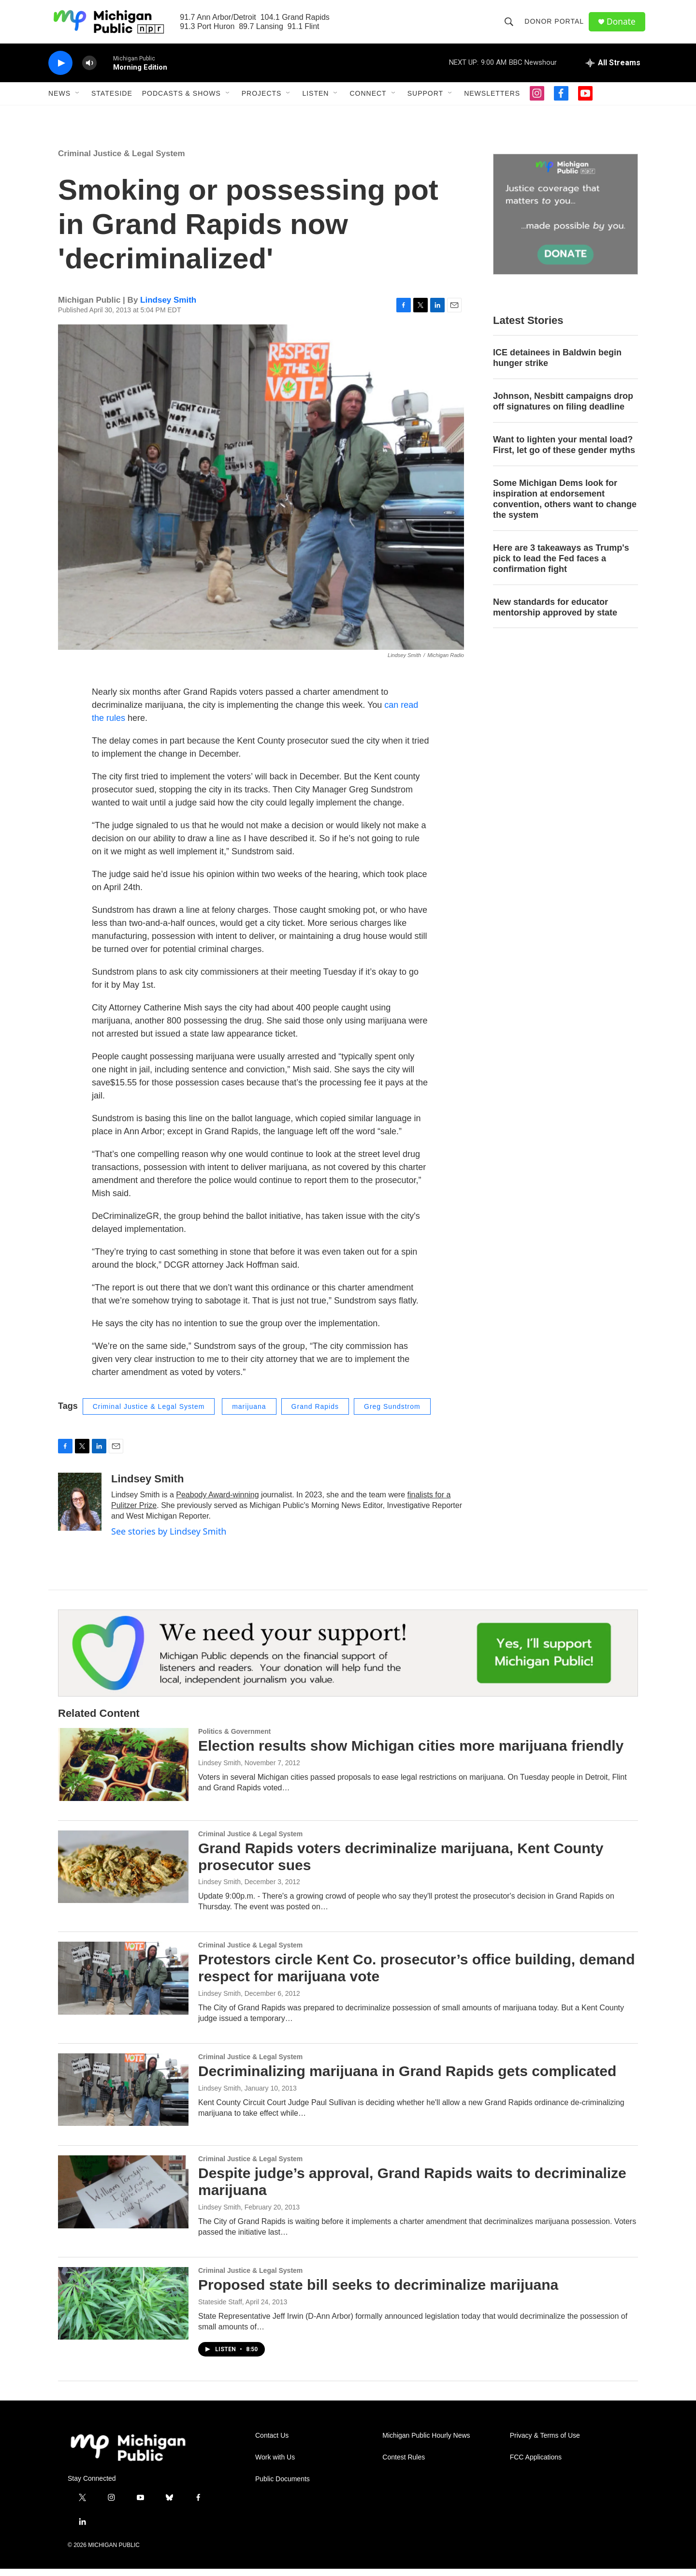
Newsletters (492, 100)
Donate (623, 25)
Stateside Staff (220, 2309)
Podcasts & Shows (181, 100)
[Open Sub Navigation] (78, 100)
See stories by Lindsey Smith (169, 1538)
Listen (315, 100)
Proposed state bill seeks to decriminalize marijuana (378, 2292)
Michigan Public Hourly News (426, 2442)
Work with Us (275, 2464)
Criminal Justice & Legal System (121, 160)
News (59, 100)
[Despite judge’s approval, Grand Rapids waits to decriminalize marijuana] (123, 2199)
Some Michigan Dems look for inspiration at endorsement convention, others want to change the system (565, 506)
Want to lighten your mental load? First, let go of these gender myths (564, 452)
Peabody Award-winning (217, 1502)
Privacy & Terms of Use (545, 2442)
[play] (60, 70)
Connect (367, 100)
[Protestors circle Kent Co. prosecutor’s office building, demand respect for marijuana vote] (123, 1985)
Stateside (111, 100)
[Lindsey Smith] (80, 1509)
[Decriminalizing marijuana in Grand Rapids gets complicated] (123, 2097)
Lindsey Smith (168, 307)
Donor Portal (555, 25)
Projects (262, 100)
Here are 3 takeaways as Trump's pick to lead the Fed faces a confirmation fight (561, 565)
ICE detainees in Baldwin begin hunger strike (557, 365)
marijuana (249, 1414)
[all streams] (613, 70)
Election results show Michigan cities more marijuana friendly (411, 1753)
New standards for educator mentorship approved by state (555, 614)
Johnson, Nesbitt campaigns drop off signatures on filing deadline (563, 408)
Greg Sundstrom (392, 1414)
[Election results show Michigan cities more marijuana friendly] (123, 1771)
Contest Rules (403, 2464)
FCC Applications (536, 2464)
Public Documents (282, 2486)
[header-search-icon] (510, 25)
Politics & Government (234, 1738)
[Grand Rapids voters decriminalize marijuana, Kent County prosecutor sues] (123, 1874)
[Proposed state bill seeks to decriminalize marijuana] (123, 2310)
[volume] (89, 70)
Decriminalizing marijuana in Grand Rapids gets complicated (407, 2078)
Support (425, 100)
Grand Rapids (315, 1414)
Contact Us (272, 2442)
